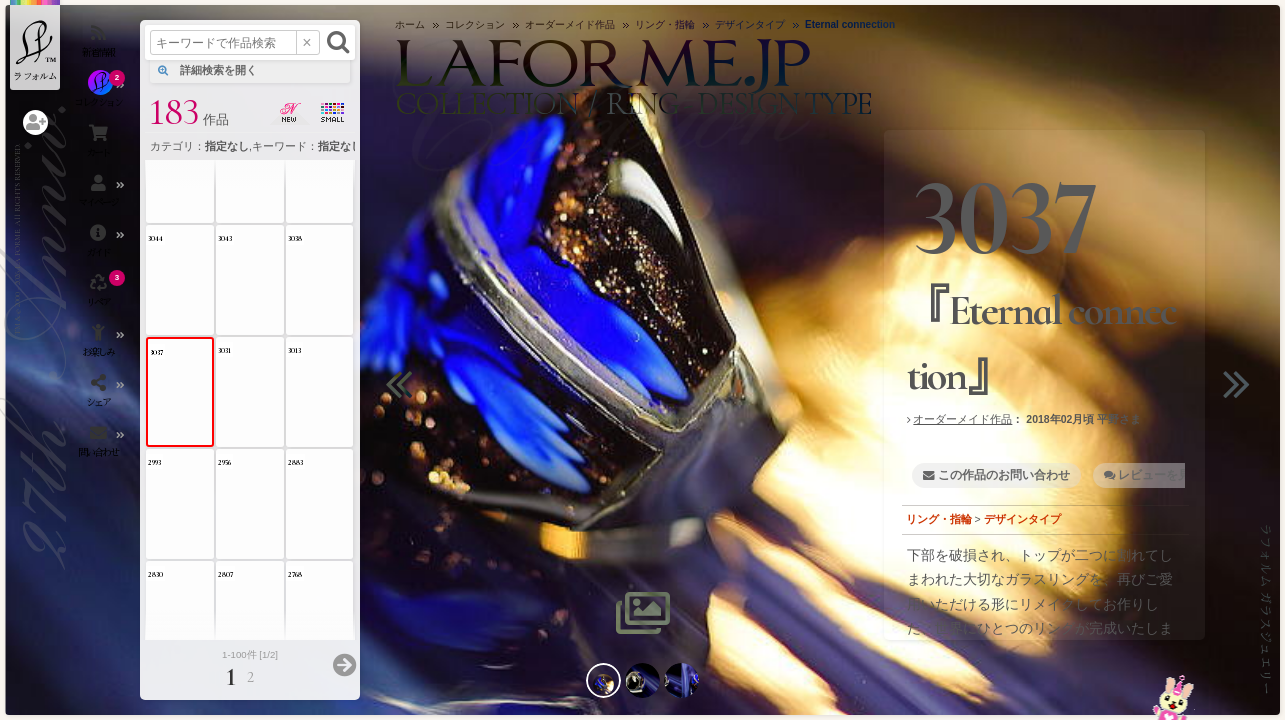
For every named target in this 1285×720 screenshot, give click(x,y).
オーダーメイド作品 (962, 419)
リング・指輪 (939, 519)
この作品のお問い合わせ (1004, 475)
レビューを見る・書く (1178, 475)
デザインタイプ (1022, 519)
